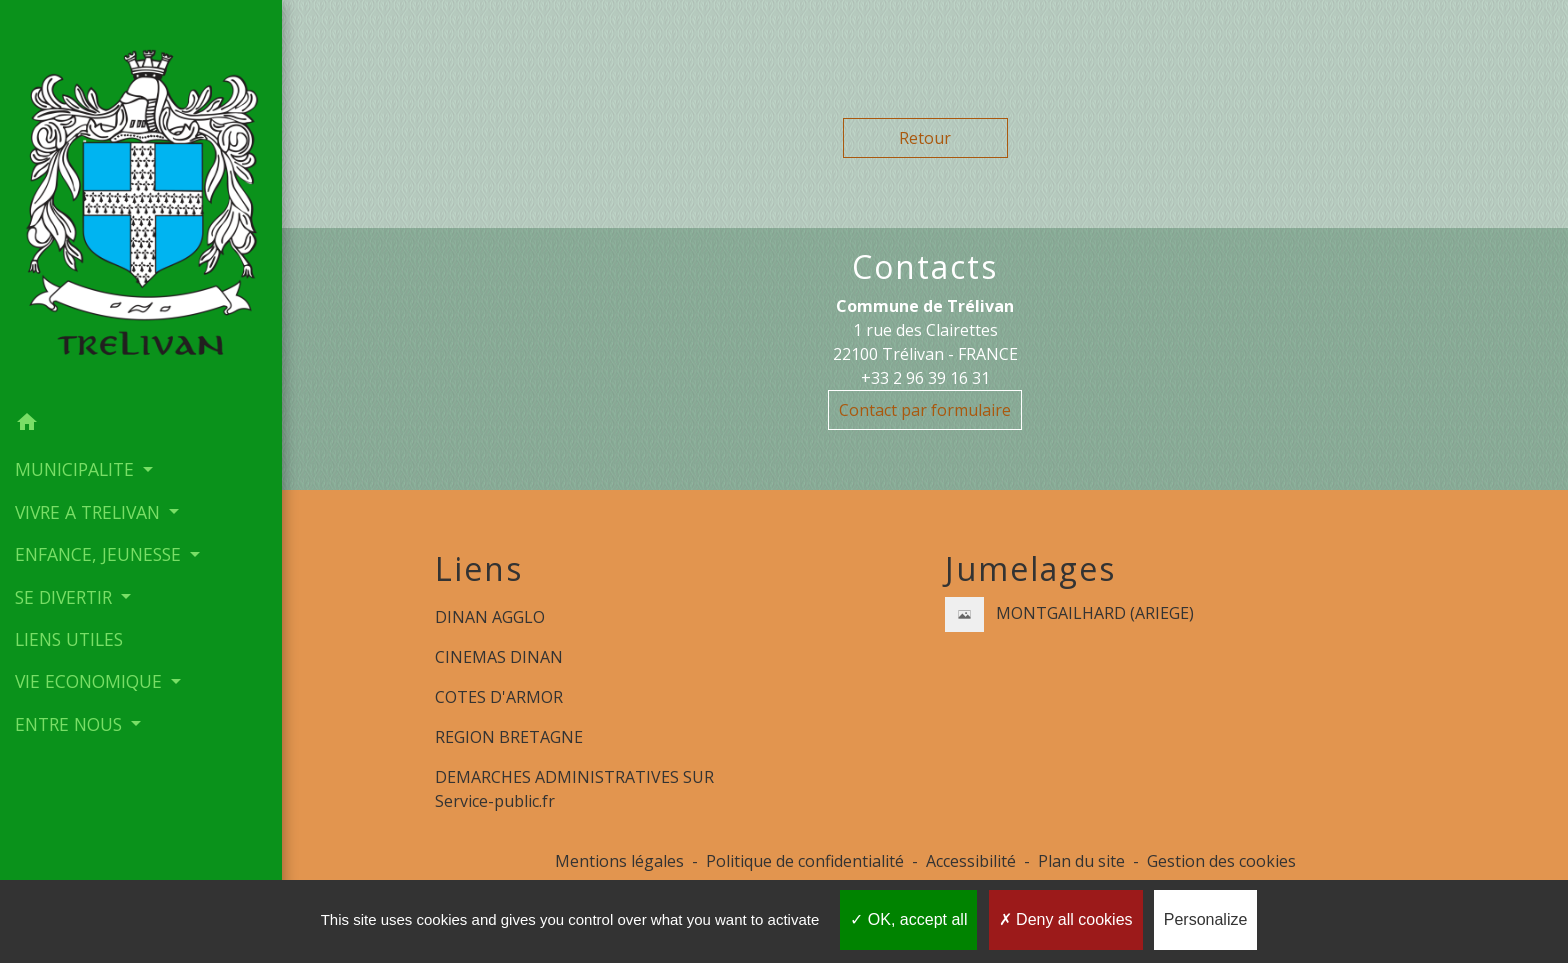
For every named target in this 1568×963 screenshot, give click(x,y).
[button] (141, 425)
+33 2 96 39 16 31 (925, 378)
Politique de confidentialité (805, 861)
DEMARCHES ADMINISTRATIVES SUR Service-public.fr (574, 789)
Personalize (1206, 919)
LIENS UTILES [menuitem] (69, 639)
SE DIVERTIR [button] (66, 597)
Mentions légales (619, 861)
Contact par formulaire (925, 410)
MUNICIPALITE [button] (77, 469)
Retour (925, 138)
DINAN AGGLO (490, 617)
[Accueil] (141, 200)
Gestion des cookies (1221, 861)
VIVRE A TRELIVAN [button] (90, 512)
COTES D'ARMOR (499, 697)
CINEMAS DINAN (499, 657)
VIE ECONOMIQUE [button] (91, 681)
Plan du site (1081, 861)
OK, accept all (908, 919)
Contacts (925, 267)
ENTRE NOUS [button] (71, 724)
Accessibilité (971, 861)
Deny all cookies (1066, 919)
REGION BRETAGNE (509, 737)
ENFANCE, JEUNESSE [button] (100, 554)
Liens (479, 569)
